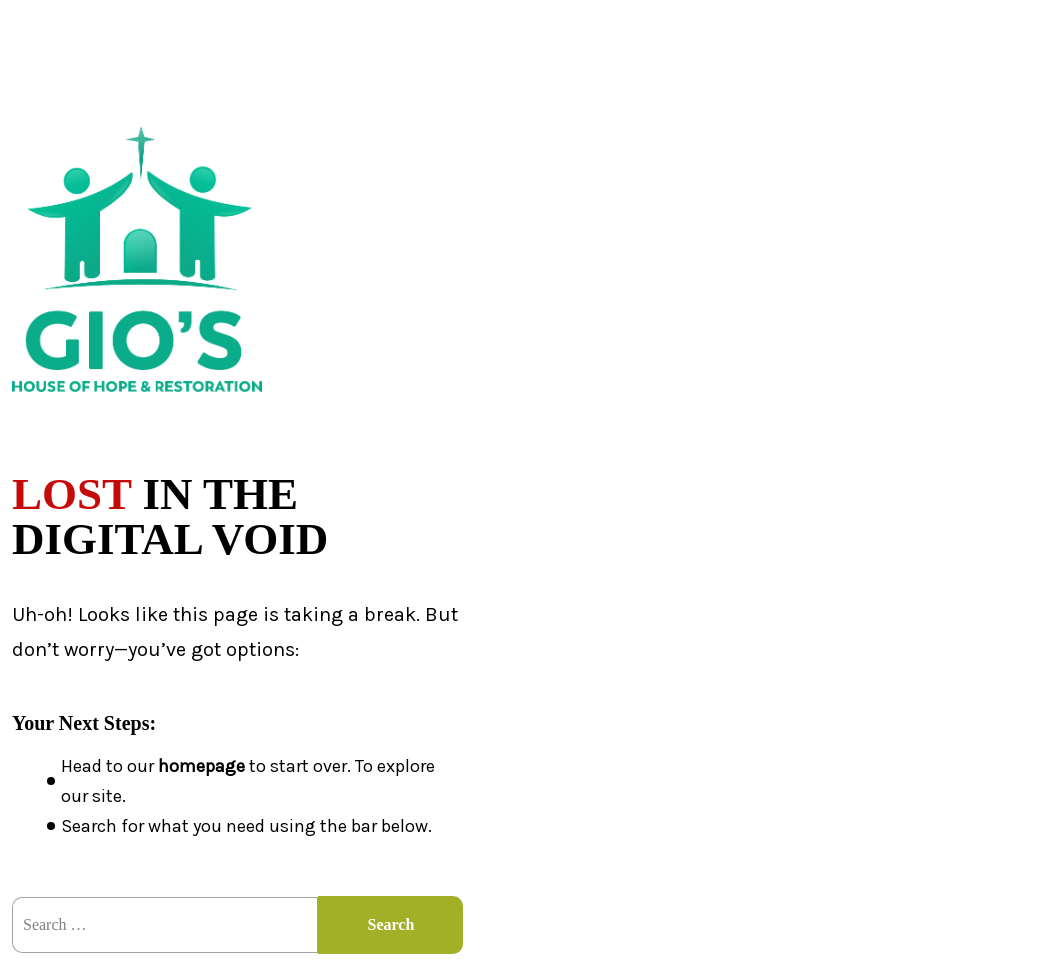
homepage (201, 766)
